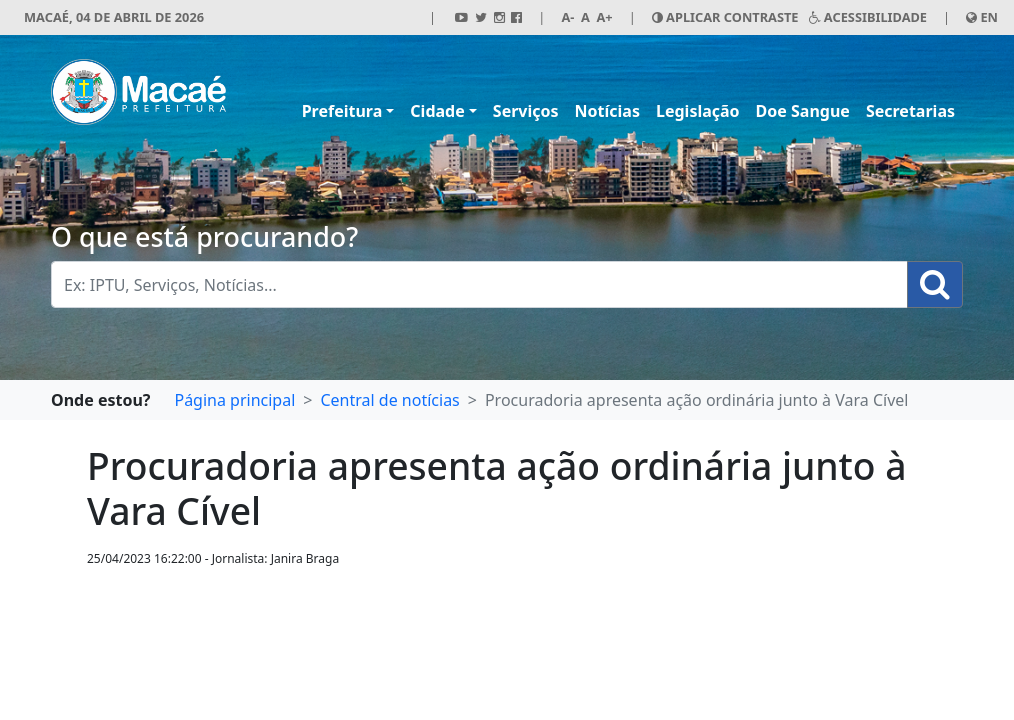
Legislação (698, 111)
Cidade (437, 111)
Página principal (234, 400)
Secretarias (910, 111)
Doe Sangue (803, 111)
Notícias (607, 111)
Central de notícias (389, 400)
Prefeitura (342, 111)
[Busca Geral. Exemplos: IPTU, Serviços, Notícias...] (479, 284)
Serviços (526, 111)
